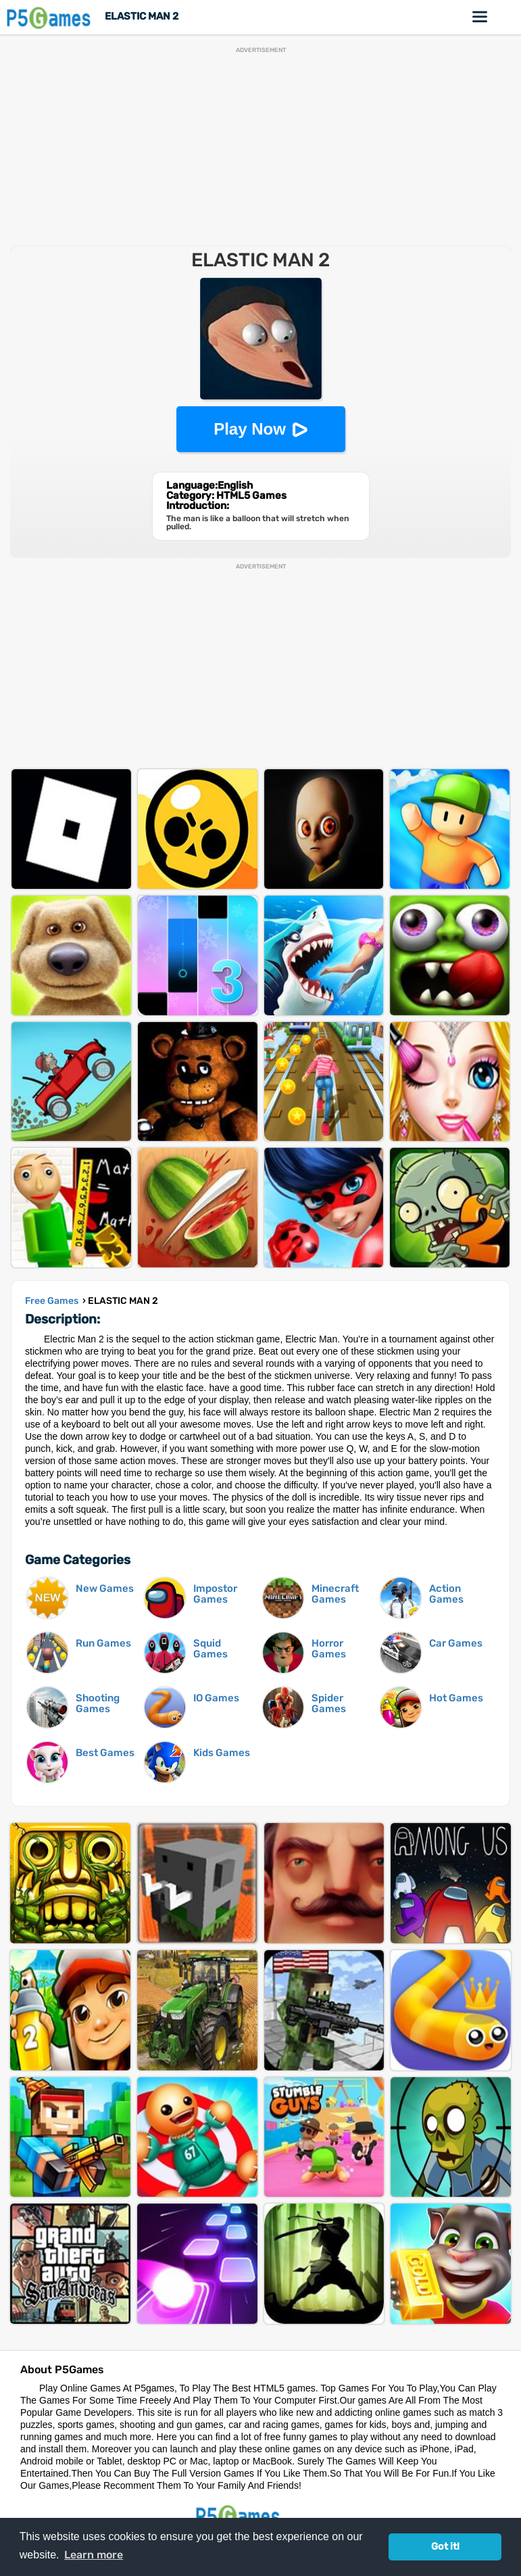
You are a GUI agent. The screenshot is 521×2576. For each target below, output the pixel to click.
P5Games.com (240, 2515)
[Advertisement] (260, 148)
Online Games (480, 17)
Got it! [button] (445, 2546)
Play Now (250, 429)
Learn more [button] (93, 2554)
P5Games (51, 17)
